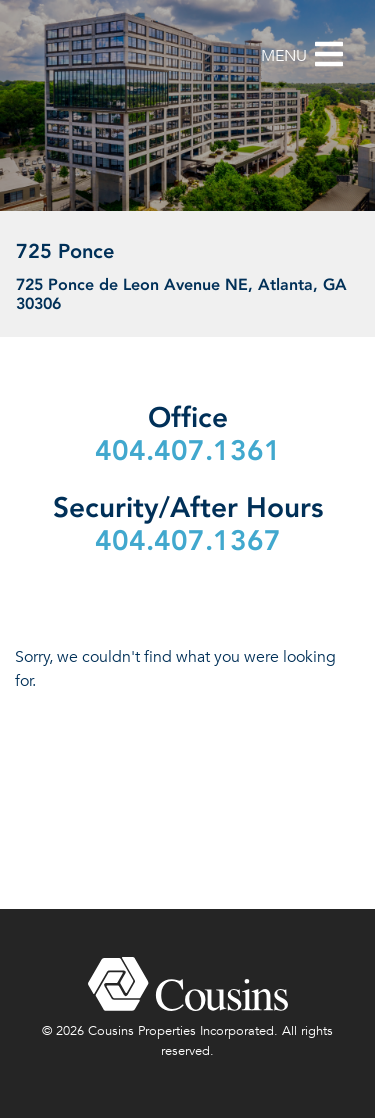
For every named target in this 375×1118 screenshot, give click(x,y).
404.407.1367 (188, 540)
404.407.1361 (188, 450)
